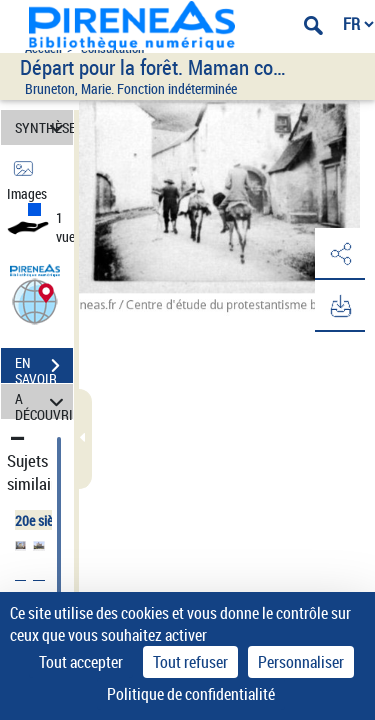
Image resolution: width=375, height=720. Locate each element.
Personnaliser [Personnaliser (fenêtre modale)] (301, 662)
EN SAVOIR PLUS (44, 368)
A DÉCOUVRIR (44, 401)
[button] (35, 300)
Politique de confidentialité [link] (191, 694)
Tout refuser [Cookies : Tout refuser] (190, 662)
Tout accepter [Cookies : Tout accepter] (81, 662)
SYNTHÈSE (44, 127)
